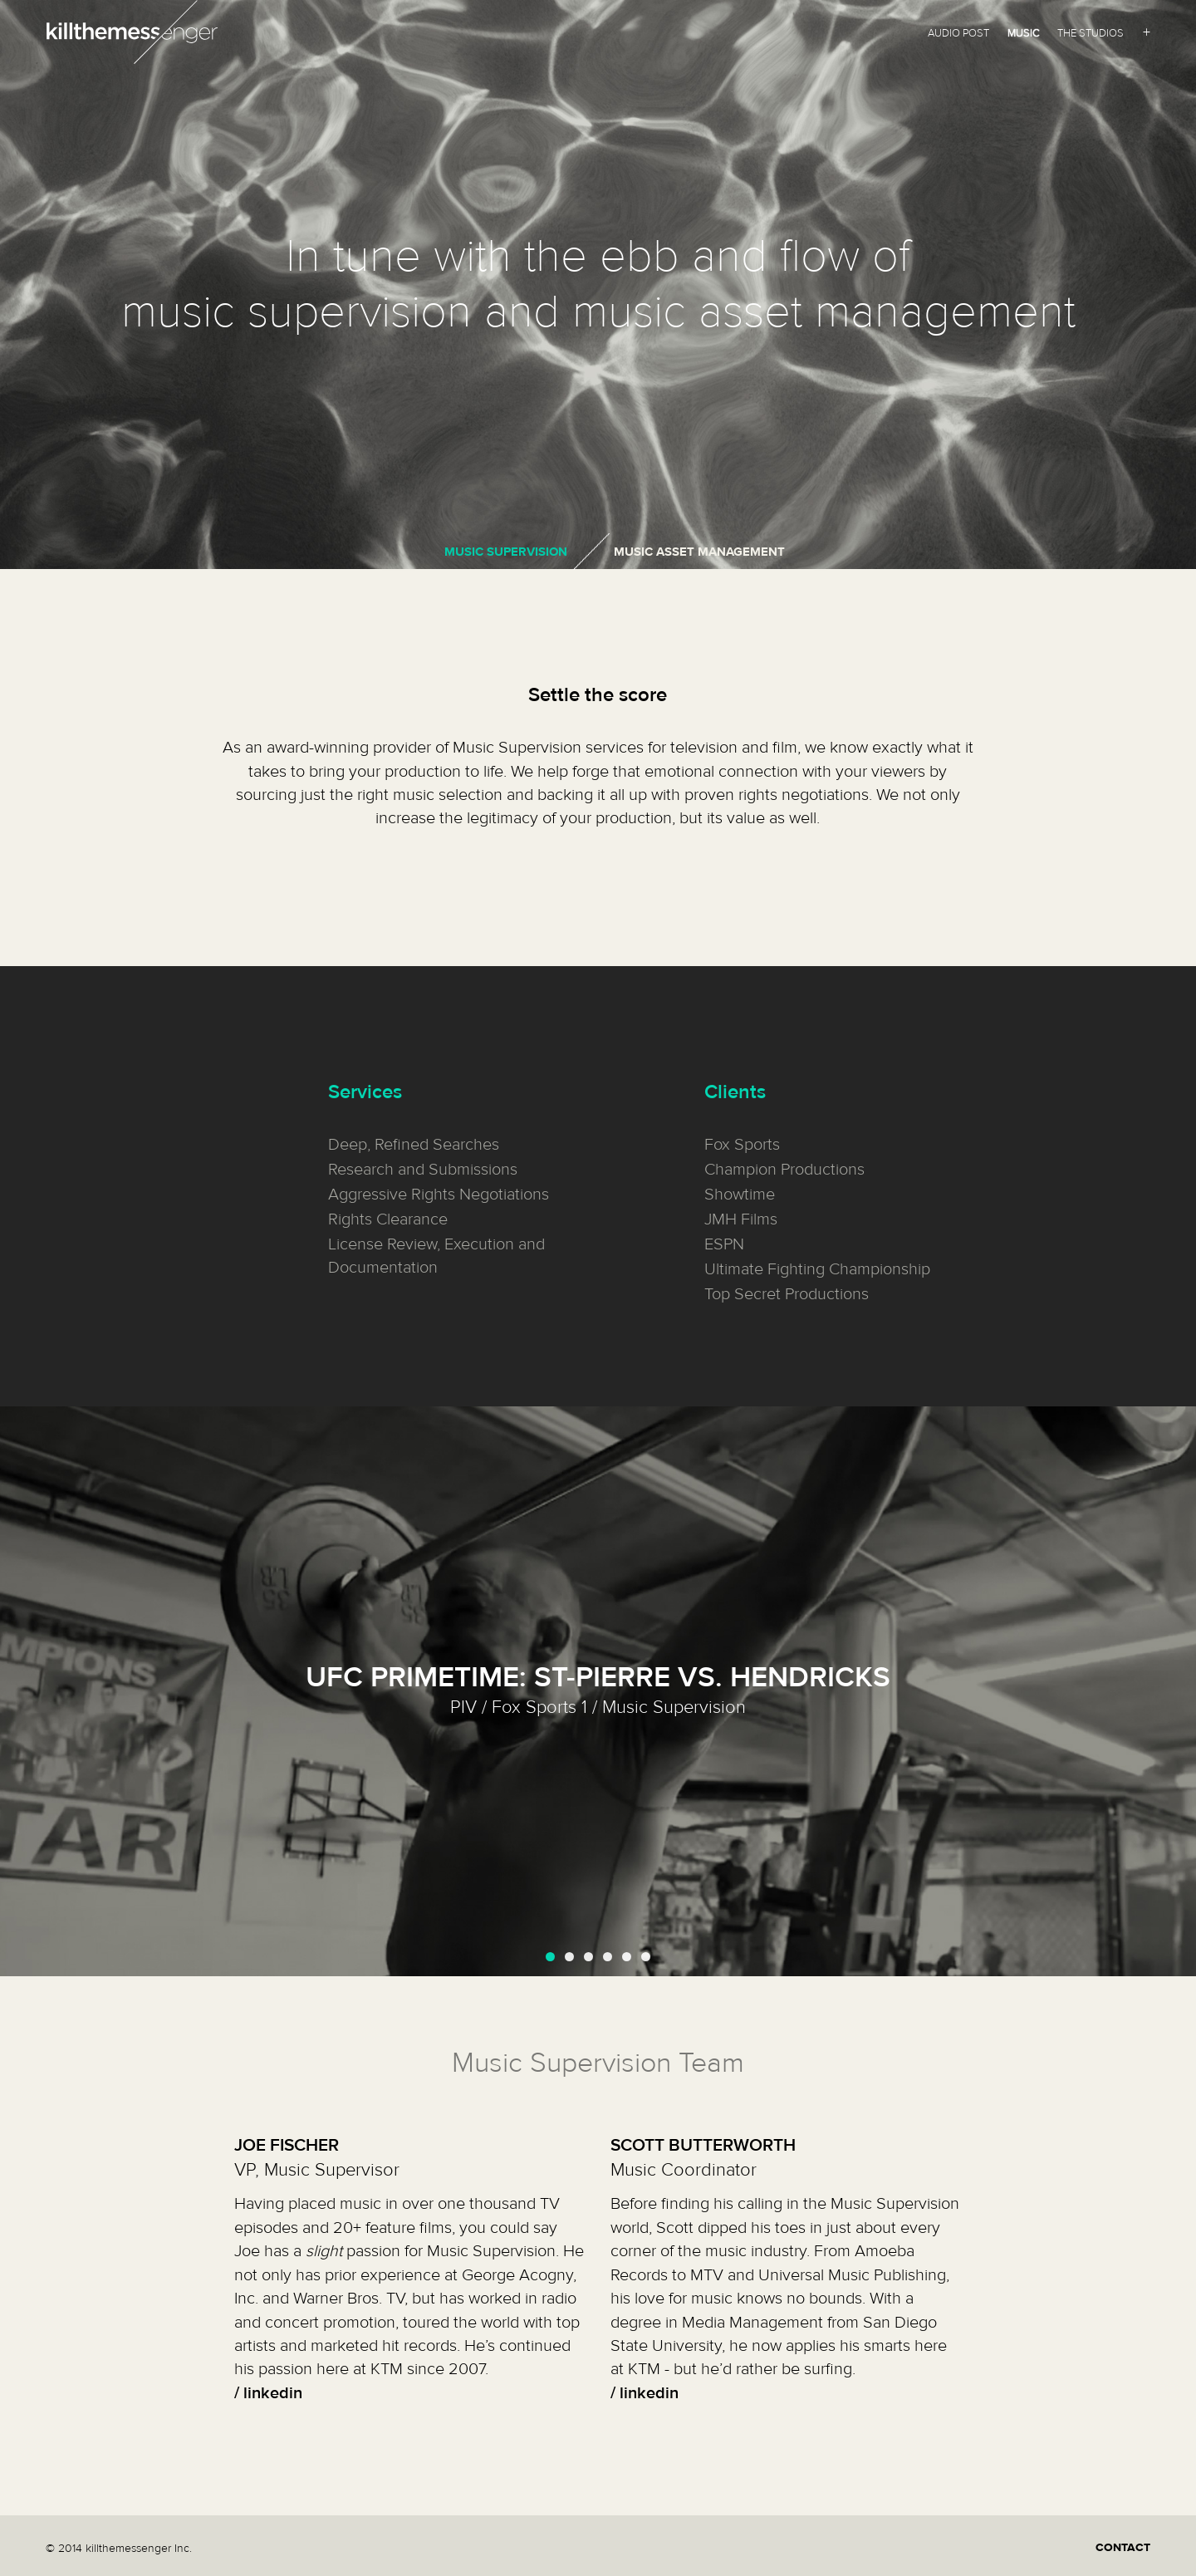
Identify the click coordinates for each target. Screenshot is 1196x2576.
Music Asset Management (699, 552)
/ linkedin (268, 2392)
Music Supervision (505, 552)
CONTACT (1123, 2547)
